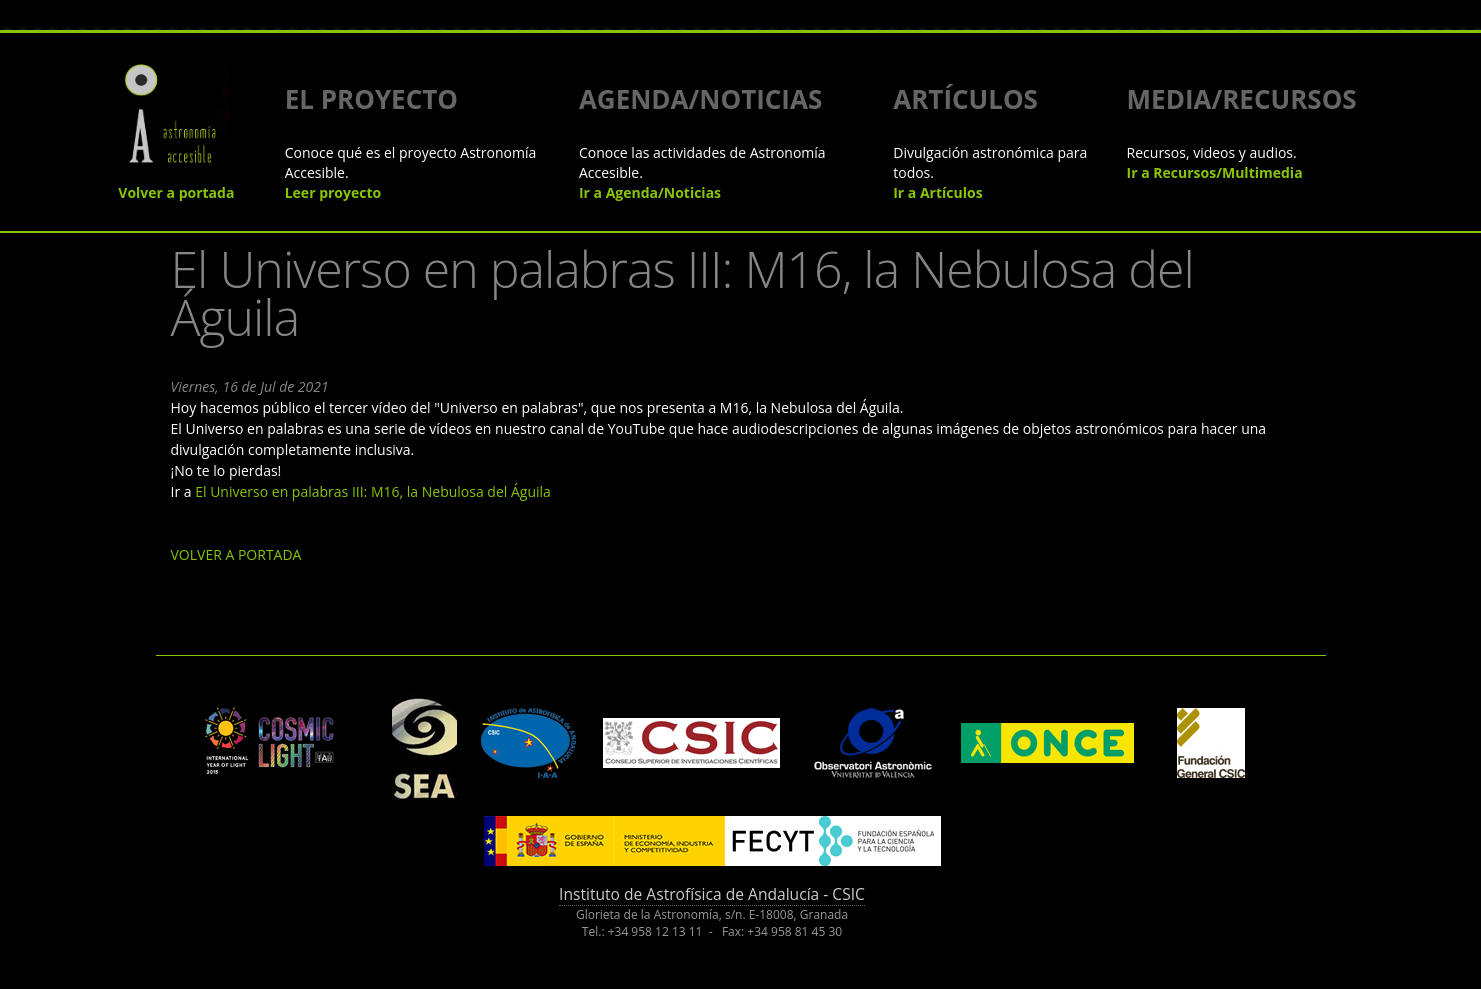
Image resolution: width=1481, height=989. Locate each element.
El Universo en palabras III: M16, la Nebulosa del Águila (373, 491)
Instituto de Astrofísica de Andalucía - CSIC (712, 894)
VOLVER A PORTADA (236, 554)
